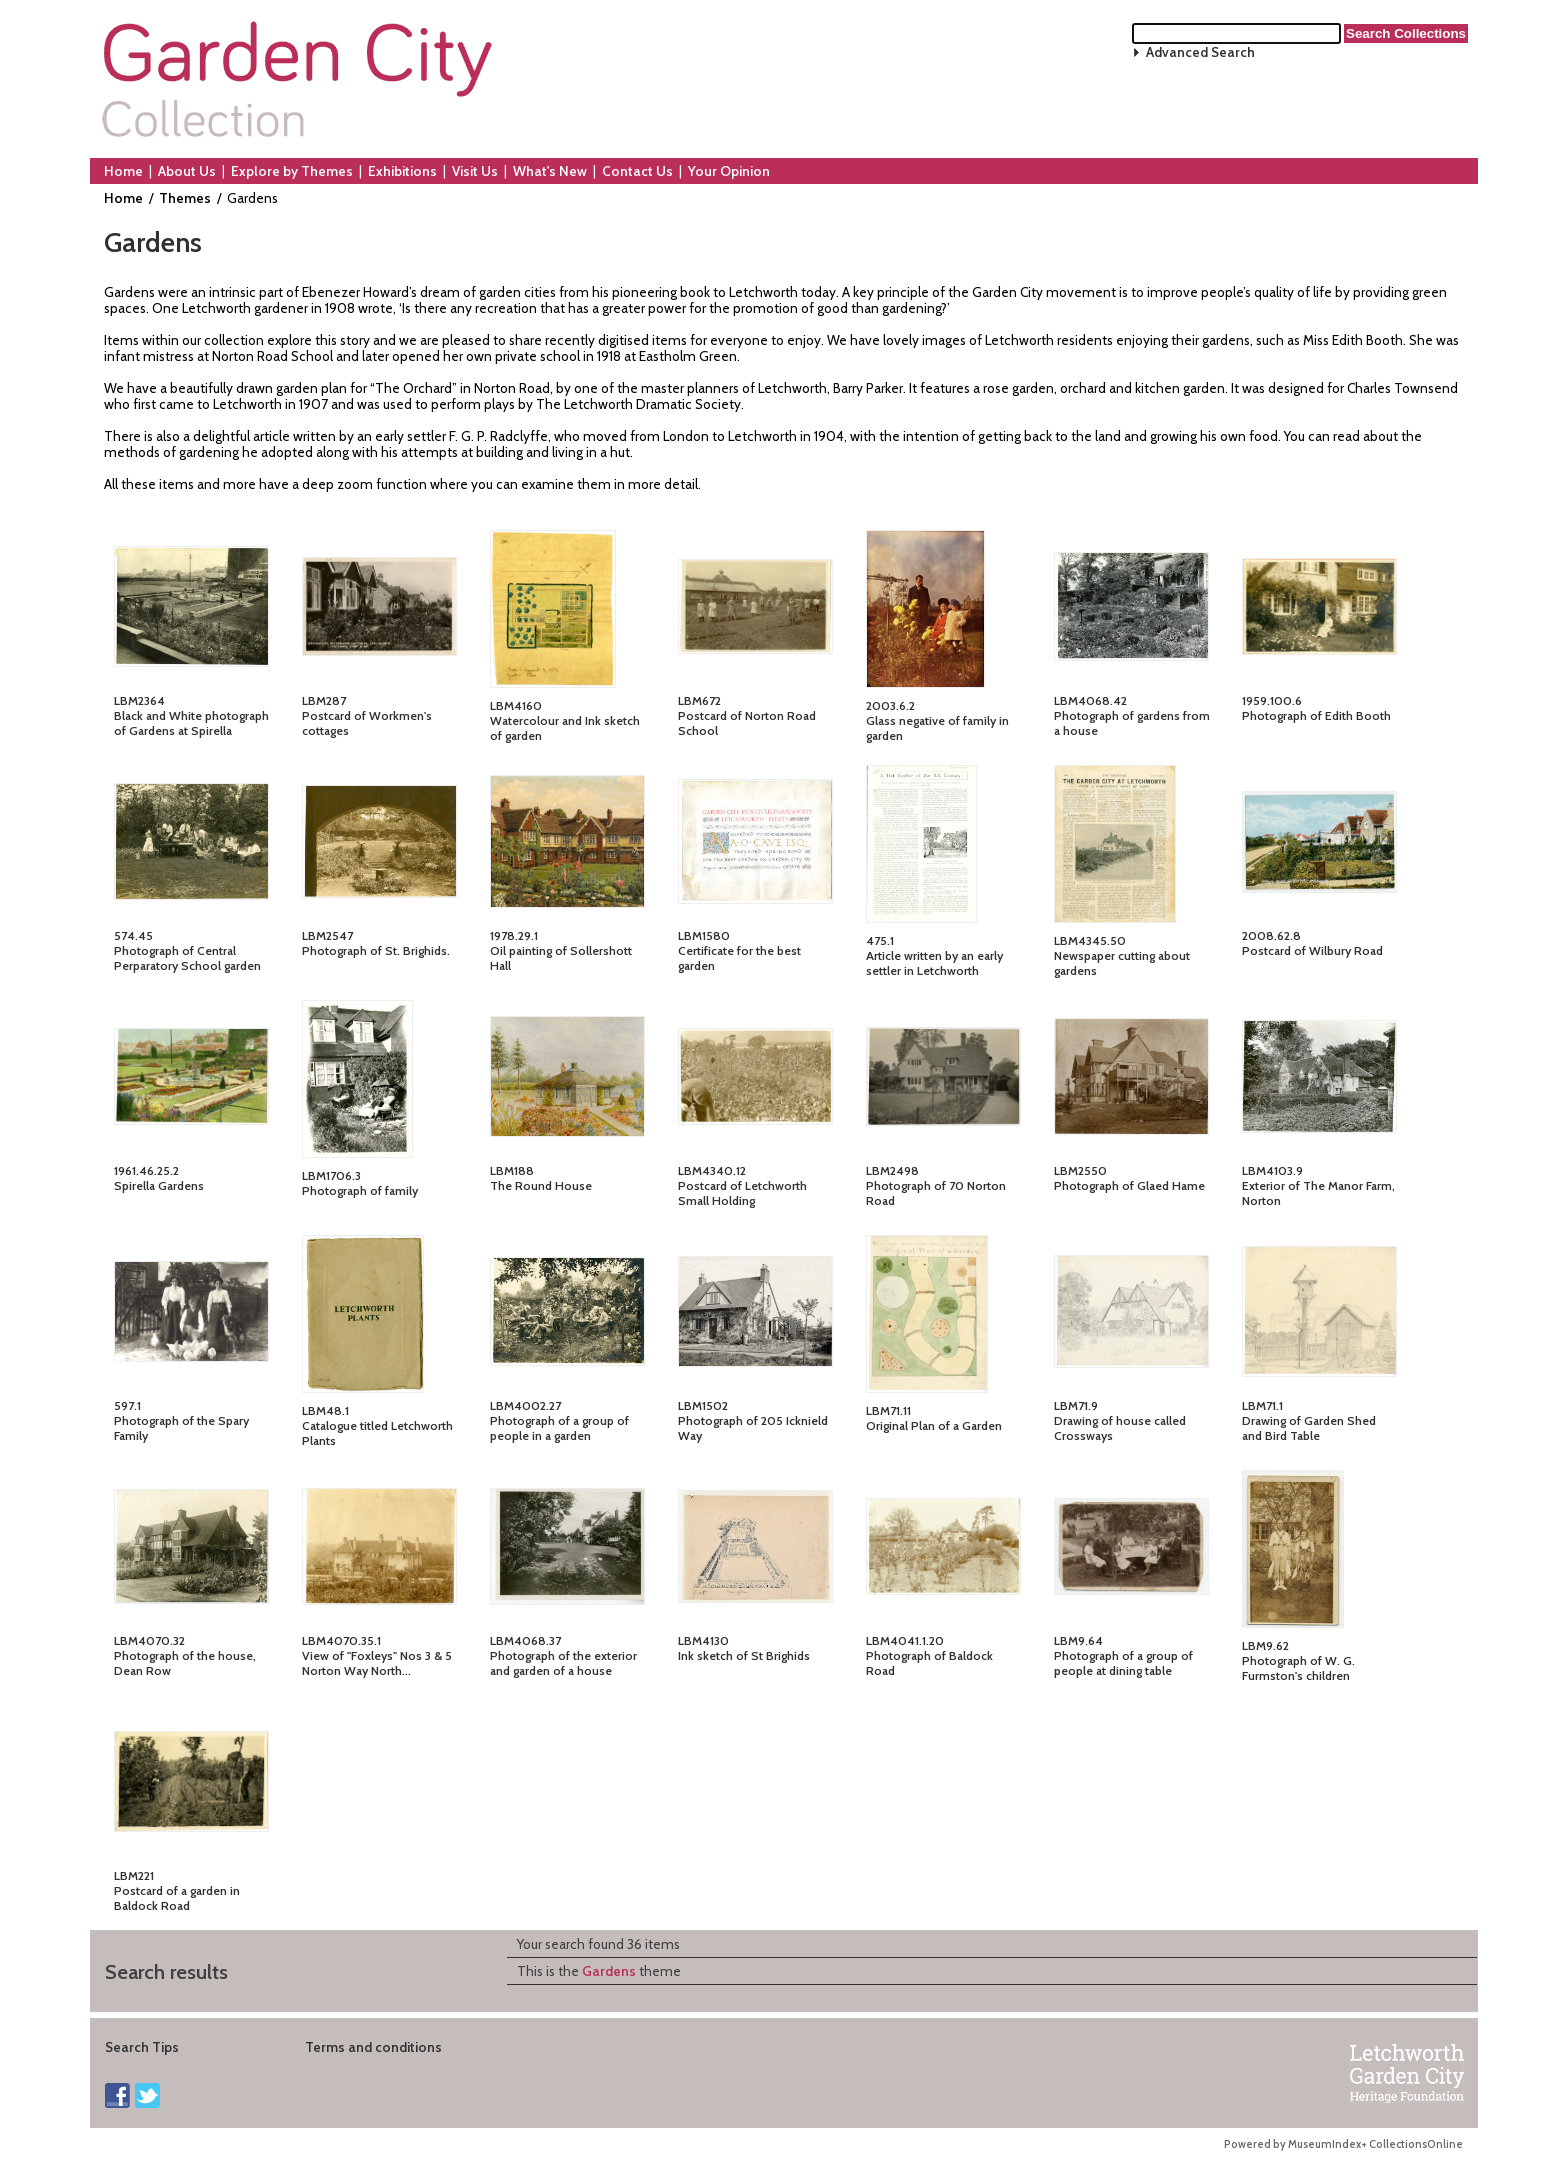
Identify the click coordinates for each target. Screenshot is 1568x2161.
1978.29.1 (514, 935)
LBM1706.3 (331, 1175)
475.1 (880, 940)
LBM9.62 (1265, 1645)
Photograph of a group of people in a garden (559, 1428)
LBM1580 (704, 935)
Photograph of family (360, 1190)
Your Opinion (729, 171)
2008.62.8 (1271, 935)
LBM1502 (703, 1405)
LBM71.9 (1076, 1405)
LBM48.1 (325, 1410)
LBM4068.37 (525, 1640)
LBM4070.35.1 (341, 1640)
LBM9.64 (1078, 1640)
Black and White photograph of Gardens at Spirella (191, 723)
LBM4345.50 (1090, 940)
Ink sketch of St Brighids (744, 1655)
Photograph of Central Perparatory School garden (187, 958)
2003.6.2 (890, 705)
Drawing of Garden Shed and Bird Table (1309, 1428)
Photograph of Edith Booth (1316, 715)
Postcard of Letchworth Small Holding (742, 1193)
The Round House (541, 1185)
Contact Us (637, 171)
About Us (187, 171)
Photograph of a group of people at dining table (1123, 1663)
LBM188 (512, 1170)
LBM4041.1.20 (905, 1640)
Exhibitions (402, 171)
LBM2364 (139, 700)
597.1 (127, 1405)
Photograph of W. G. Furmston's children (1298, 1668)
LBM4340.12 (712, 1170)
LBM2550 (1080, 1170)
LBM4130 (703, 1640)
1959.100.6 (1272, 700)
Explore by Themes (292, 171)
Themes (185, 198)
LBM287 (324, 700)
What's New (550, 171)
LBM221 (134, 1875)
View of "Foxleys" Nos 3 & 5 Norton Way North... (377, 1663)
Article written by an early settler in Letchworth (934, 963)
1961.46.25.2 (146, 1170)
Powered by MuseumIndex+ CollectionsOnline (1343, 2144)
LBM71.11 (888, 1410)
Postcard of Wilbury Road (1312, 950)
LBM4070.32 (149, 1640)
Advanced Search (1200, 52)
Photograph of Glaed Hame (1129, 1185)
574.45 (133, 935)
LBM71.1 (1262, 1405)
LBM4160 (516, 705)
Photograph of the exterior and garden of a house (563, 1663)
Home (123, 171)
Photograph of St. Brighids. (376, 950)
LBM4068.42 (1090, 700)
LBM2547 (327, 935)
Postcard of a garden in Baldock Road (177, 1898)
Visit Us (475, 171)
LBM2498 (892, 1170)
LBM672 (699, 700)
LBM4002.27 (525, 1405)
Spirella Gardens (159, 1185)
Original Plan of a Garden (934, 1425)
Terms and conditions (373, 2047)
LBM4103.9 (1272, 1170)
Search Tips (142, 2047)
